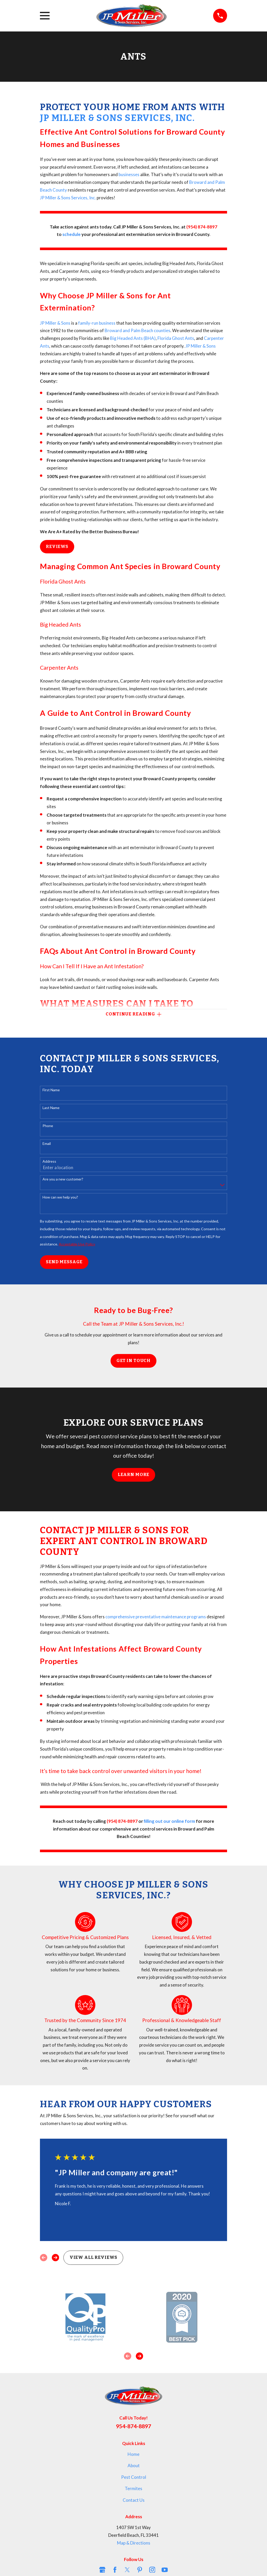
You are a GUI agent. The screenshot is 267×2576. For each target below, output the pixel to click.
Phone (48, 1126)
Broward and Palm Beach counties (137, 330)
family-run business (96, 323)
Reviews (57, 546)
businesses (129, 174)
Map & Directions (133, 2543)
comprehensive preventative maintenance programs (155, 1617)
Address (49, 1162)
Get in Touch (133, 1361)
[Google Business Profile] (102, 2570)
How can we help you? (60, 1198)
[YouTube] (165, 2570)
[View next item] (55, 2258)
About (134, 2466)
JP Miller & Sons (55, 323)
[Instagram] (152, 2570)
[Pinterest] (140, 2570)
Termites (133, 2489)
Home (133, 2455)
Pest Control (133, 2478)
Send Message (64, 1262)
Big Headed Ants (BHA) (133, 338)
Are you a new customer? (63, 1180)
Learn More (133, 1475)
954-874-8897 (133, 2427)
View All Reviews (93, 2258)
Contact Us (134, 2501)
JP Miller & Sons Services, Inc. (117, 117)
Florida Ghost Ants (175, 338)
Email (47, 1144)
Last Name (51, 1108)
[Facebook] (115, 2570)
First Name (51, 1091)
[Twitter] (127, 2570)
